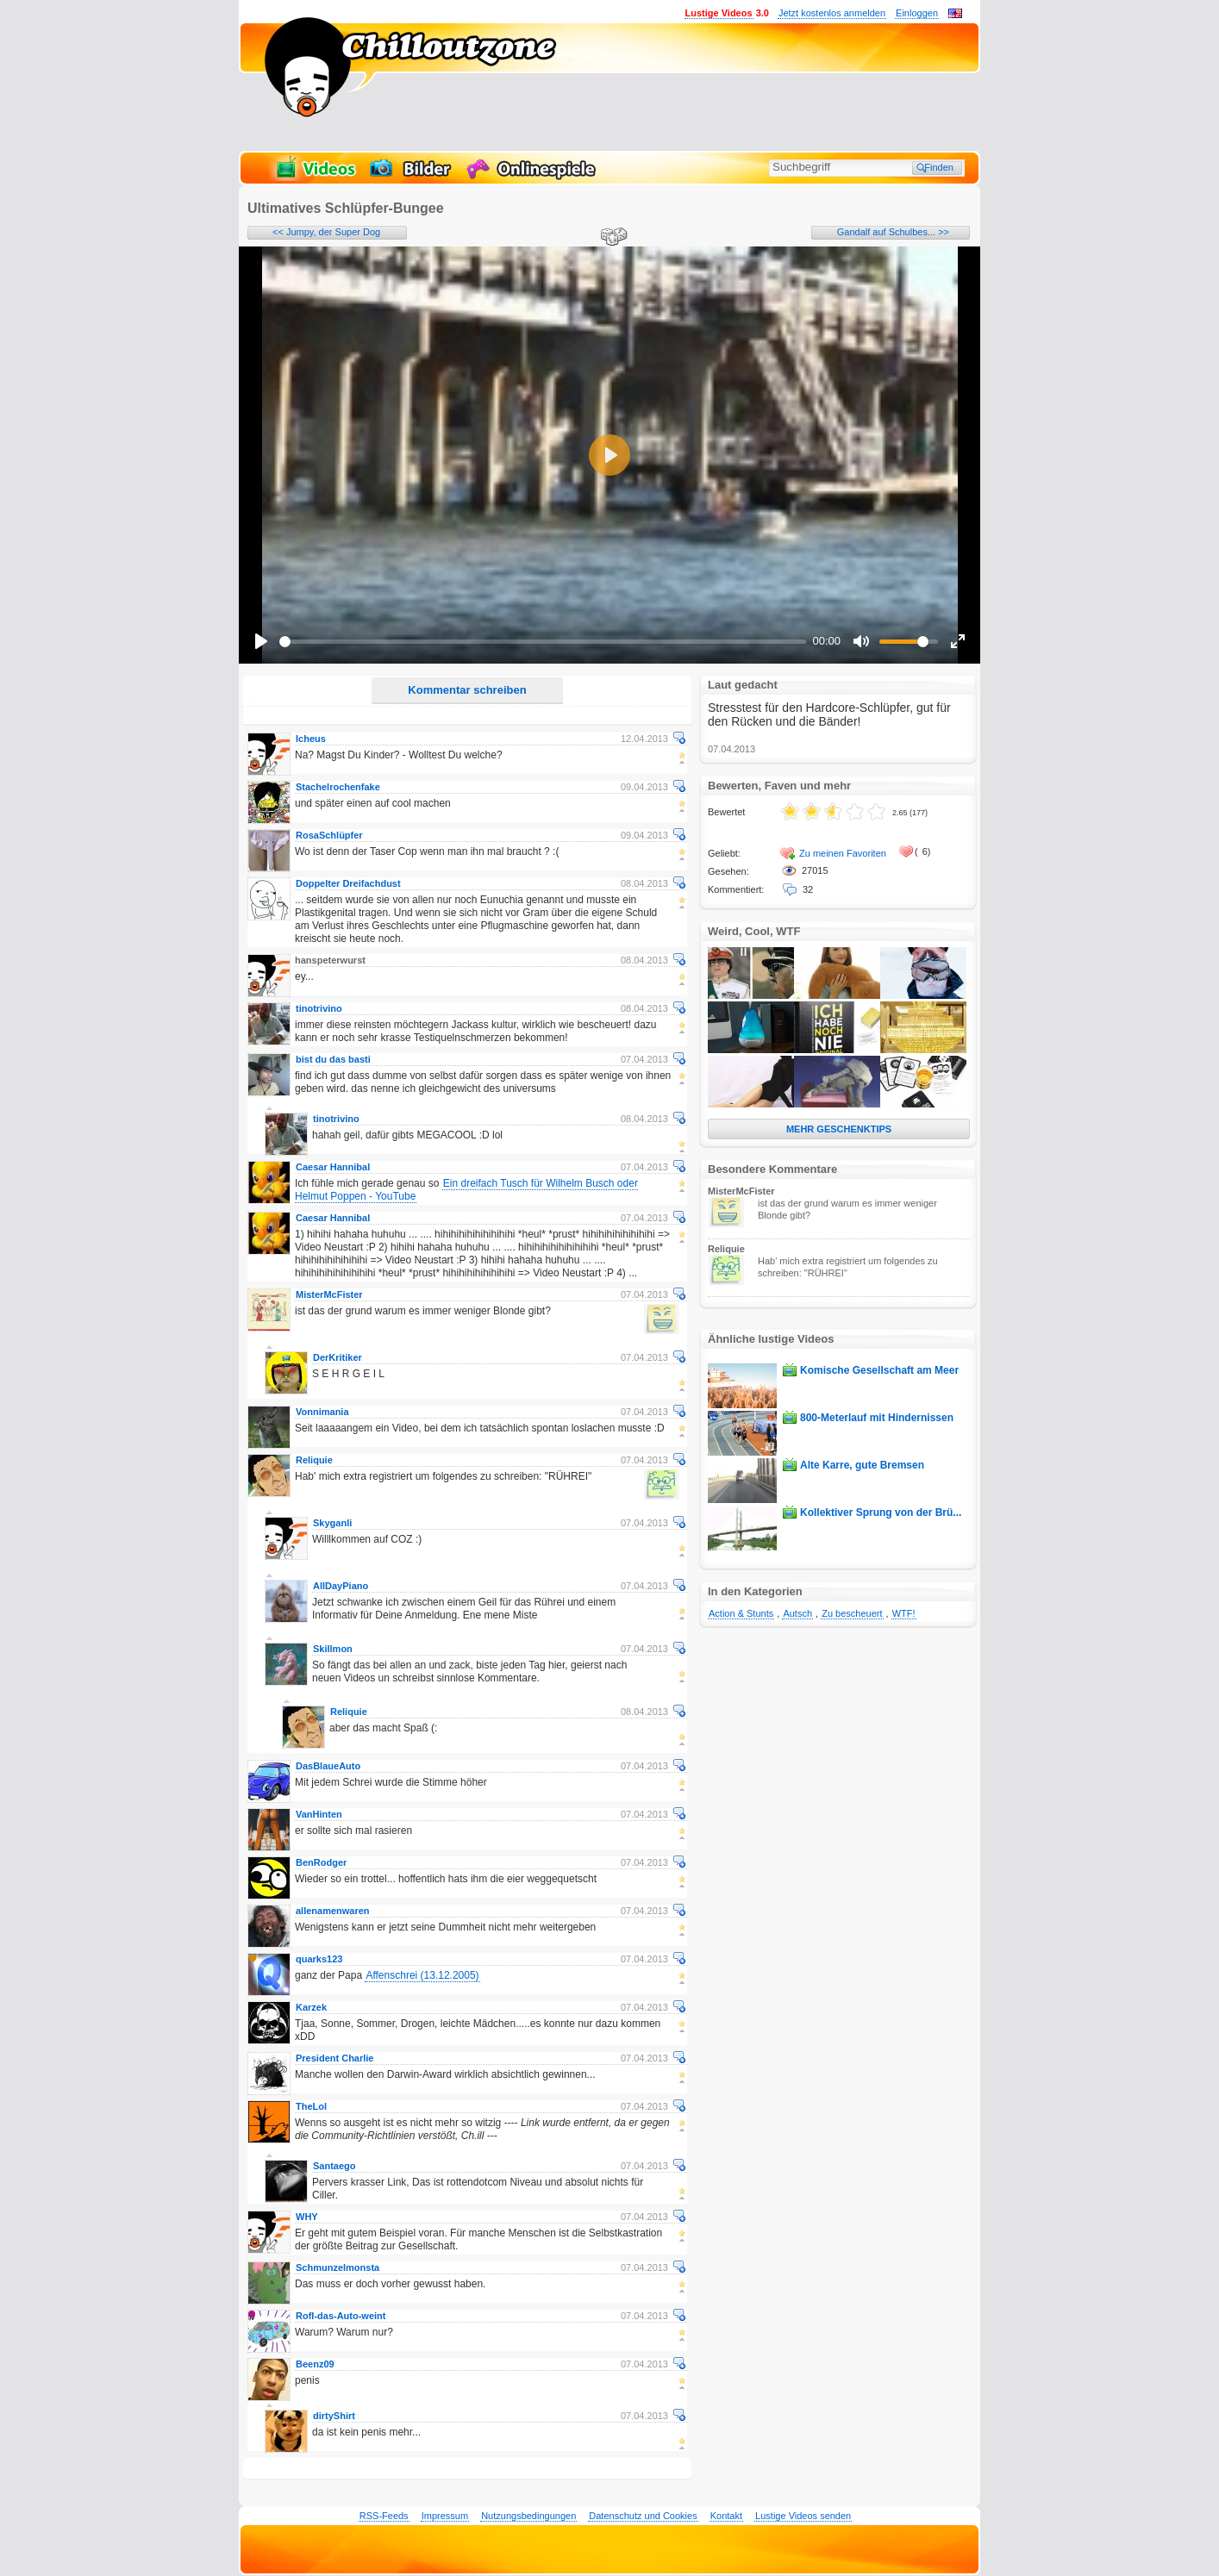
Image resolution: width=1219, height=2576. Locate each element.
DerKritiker (337, 1357)
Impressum (445, 2516)
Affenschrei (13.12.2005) (422, 1975)
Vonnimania (322, 1412)
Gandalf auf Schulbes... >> (893, 232)
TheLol (311, 2106)
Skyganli (332, 1523)
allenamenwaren (333, 1910)
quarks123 (319, 1959)
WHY (307, 2216)
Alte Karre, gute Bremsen (862, 1465)
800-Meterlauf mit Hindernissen (876, 1418)
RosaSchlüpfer (329, 835)
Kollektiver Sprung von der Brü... (880, 1512)
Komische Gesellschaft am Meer (879, 1370)
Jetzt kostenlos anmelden (831, 13)
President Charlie (334, 2058)
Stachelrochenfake (338, 787)
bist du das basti (333, 1059)
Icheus (311, 738)
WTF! (904, 1613)
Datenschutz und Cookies (643, 2516)
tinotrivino (319, 1008)
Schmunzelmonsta (337, 2267)
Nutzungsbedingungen (528, 2516)
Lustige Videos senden (803, 2516)
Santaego (334, 2166)
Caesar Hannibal (333, 1167)
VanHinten (319, 1814)
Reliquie (314, 1460)
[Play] (261, 641)
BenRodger (321, 1862)
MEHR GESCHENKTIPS (838, 1129)
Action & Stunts (741, 1613)
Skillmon (333, 1649)
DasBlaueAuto (328, 1766)
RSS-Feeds (384, 2516)
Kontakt (726, 2516)
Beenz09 (315, 2364)
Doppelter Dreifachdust (348, 883)
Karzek (311, 2007)
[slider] (542, 641)
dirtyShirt (334, 2416)
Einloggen (917, 13)
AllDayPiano (340, 1586)
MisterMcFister (329, 1294)
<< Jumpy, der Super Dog (326, 232)
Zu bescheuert (852, 1613)
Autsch (797, 1613)
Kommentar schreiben (467, 689)
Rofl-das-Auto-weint (340, 2316)
